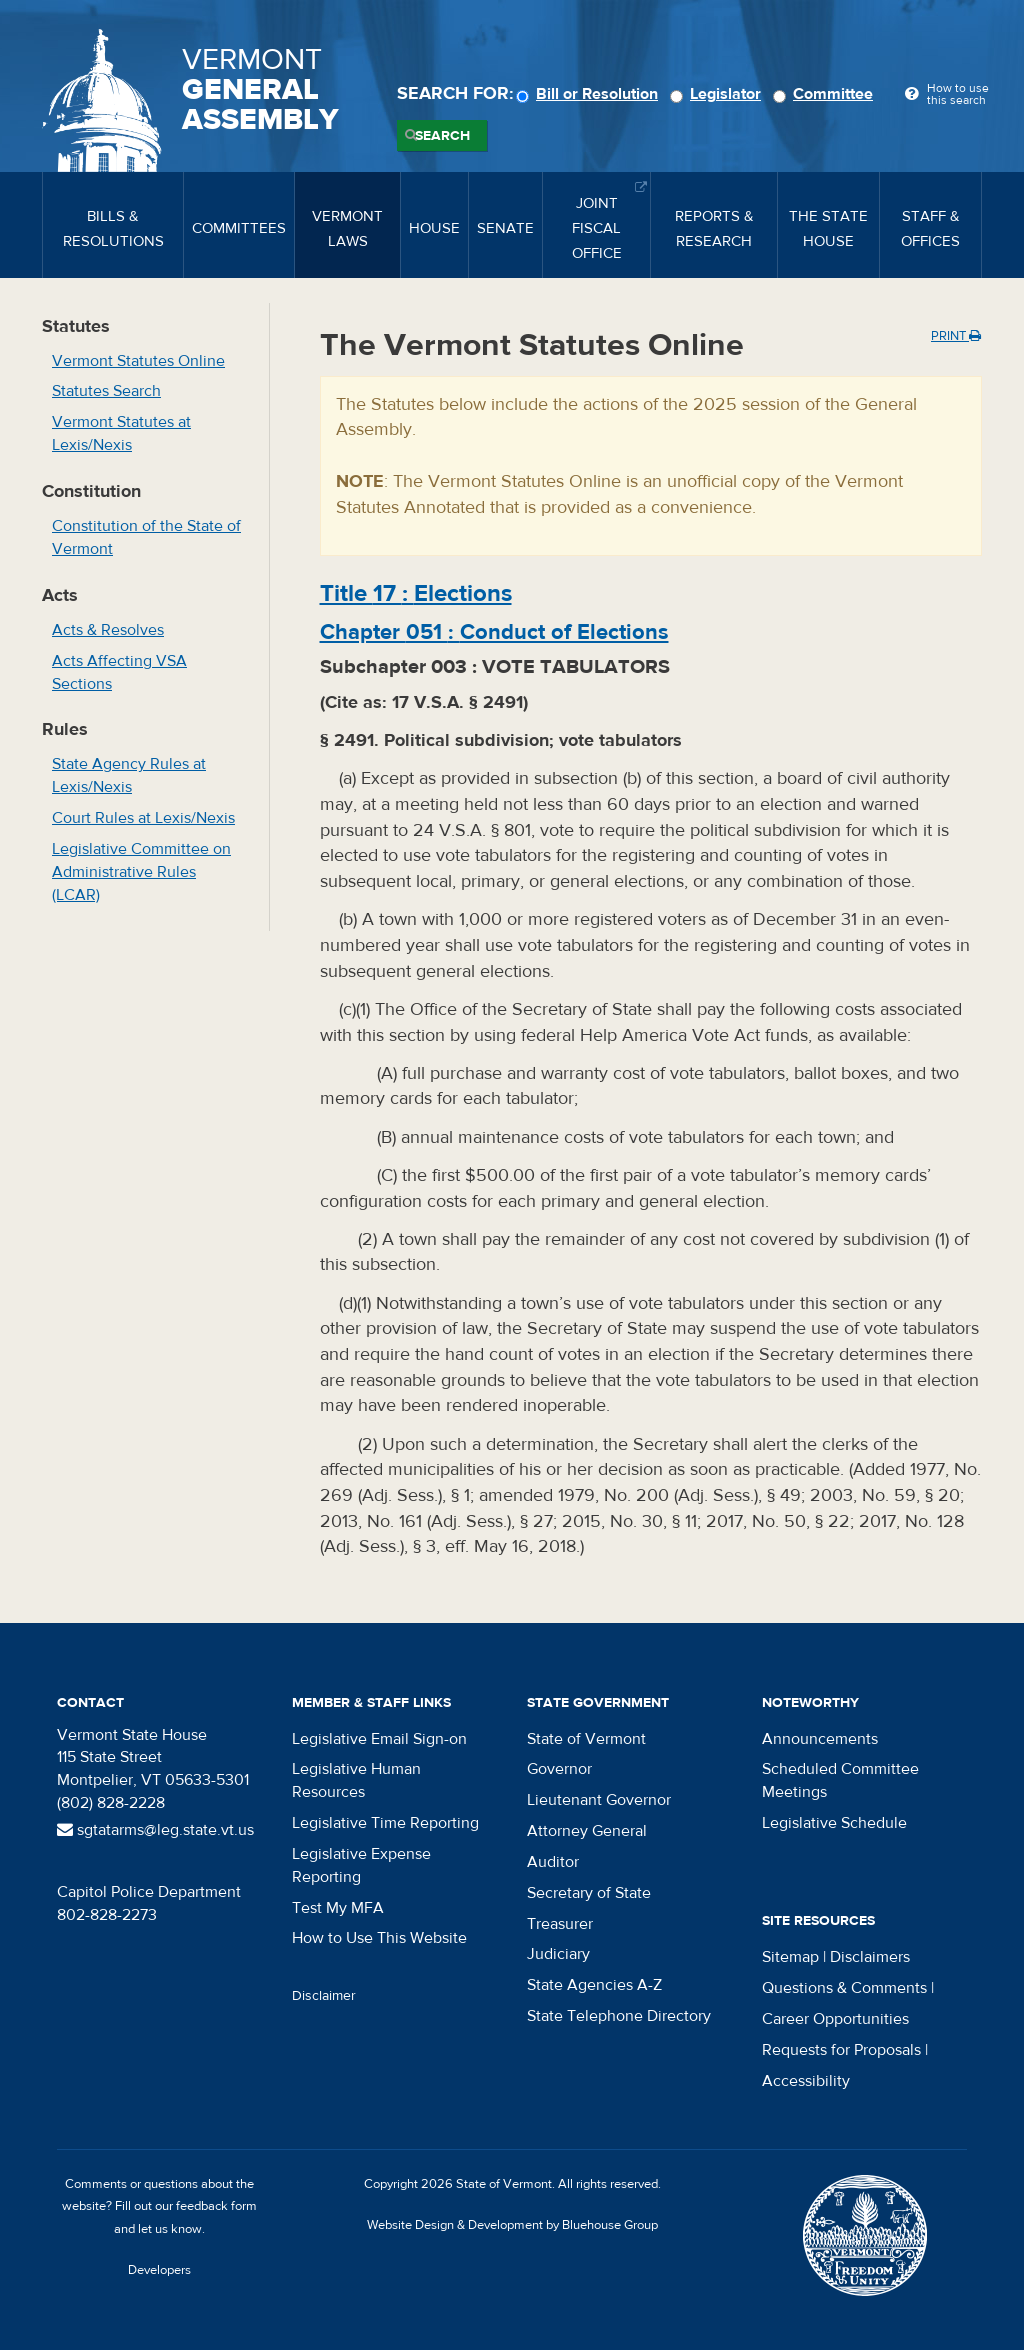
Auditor (553, 1862)
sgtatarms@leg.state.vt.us (155, 1830)
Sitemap (790, 1957)
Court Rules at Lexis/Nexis (143, 818)
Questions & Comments (844, 1988)
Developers (159, 2270)
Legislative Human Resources (356, 1780)
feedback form (216, 2206)
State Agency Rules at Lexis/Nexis (129, 775)
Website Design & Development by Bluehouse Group (512, 2225)
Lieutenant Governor (599, 1800)
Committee (826, 94)
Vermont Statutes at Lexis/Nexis (121, 433)
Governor (559, 1769)
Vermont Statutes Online (138, 361)
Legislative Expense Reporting (361, 1865)
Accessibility (806, 2081)
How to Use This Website (379, 1938)
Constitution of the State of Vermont (146, 537)
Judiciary (558, 1954)
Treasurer (560, 1924)
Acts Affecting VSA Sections (119, 672)
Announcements (820, 1739)
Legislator (718, 94)
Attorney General (587, 1831)
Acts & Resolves (108, 630)
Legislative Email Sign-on (379, 1739)
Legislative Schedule (834, 1823)
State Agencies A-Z (594, 1985)
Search (442, 136)
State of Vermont (586, 1739)
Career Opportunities (835, 2019)
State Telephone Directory (619, 2016)
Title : (416, 593)
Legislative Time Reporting (385, 1823)
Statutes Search (106, 391)
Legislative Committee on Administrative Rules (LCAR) (141, 872)
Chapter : (494, 632)
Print (956, 336)
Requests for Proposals (841, 2050)
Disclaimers (870, 1957)
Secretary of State (589, 1893)
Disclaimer (324, 1996)
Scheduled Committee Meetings (840, 1780)
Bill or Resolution (590, 94)
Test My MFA (338, 1908)
